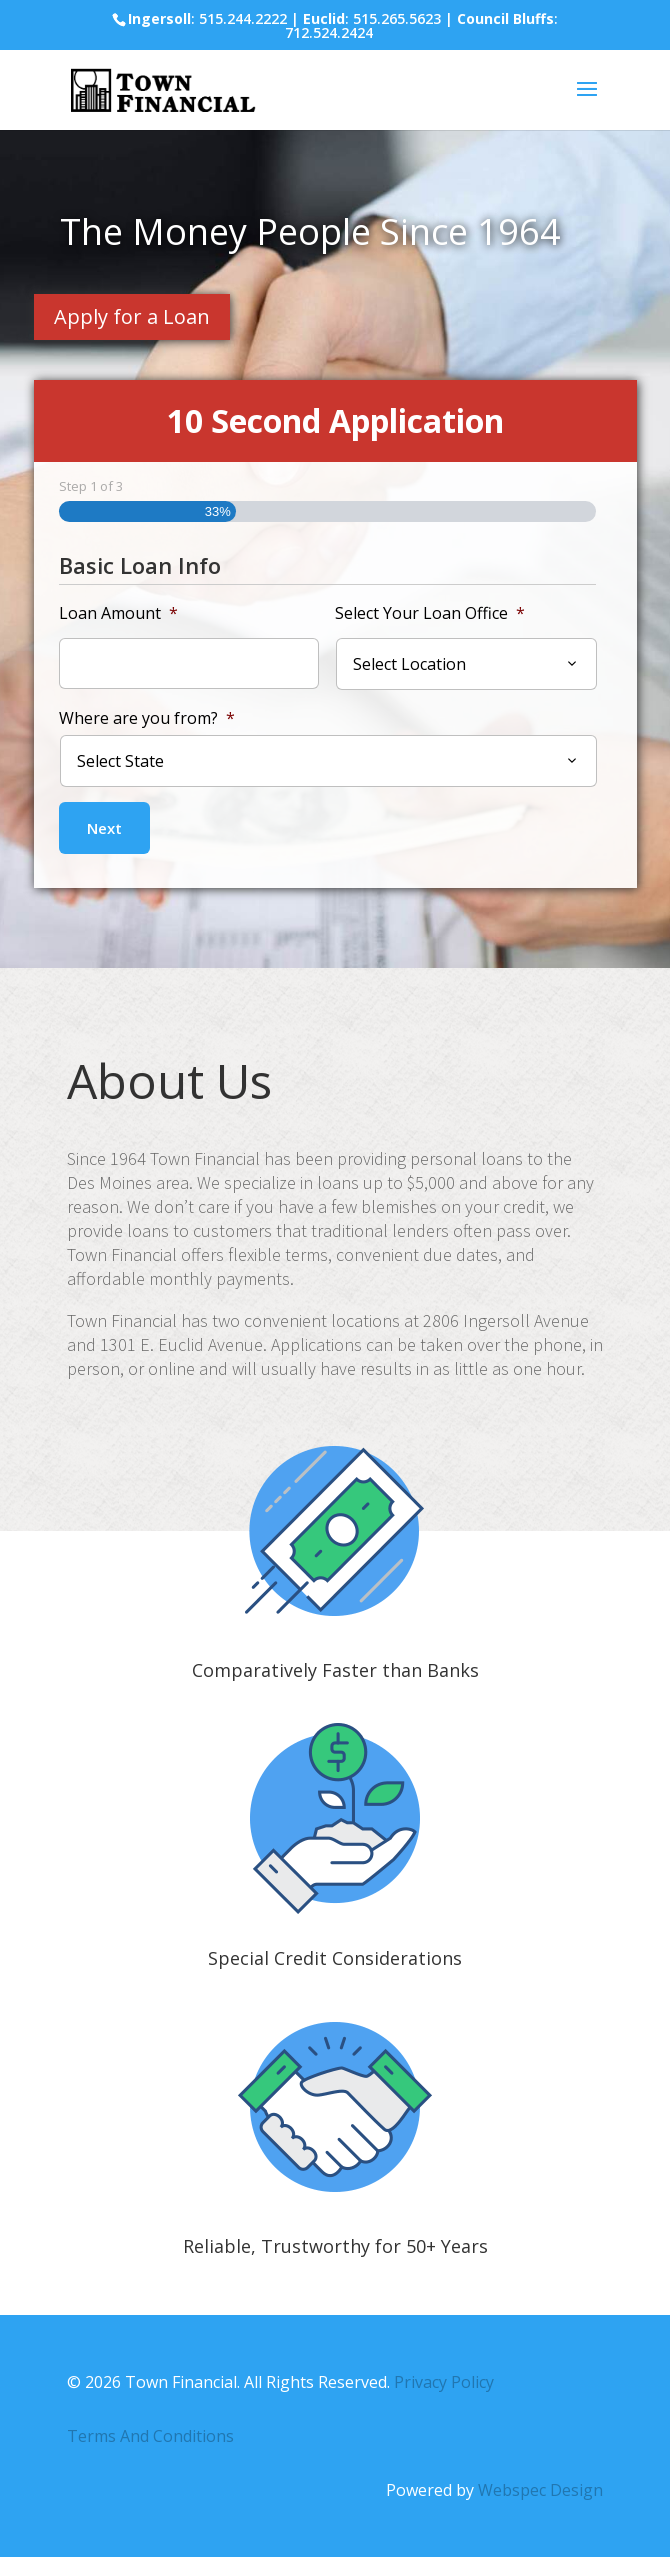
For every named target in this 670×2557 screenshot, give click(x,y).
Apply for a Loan (132, 316)
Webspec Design (540, 2490)
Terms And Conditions (150, 2436)
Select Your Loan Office (430, 613)
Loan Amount (118, 613)
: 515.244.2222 (207, 18)
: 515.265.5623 (372, 18)
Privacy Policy (444, 2382)
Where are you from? (147, 718)
